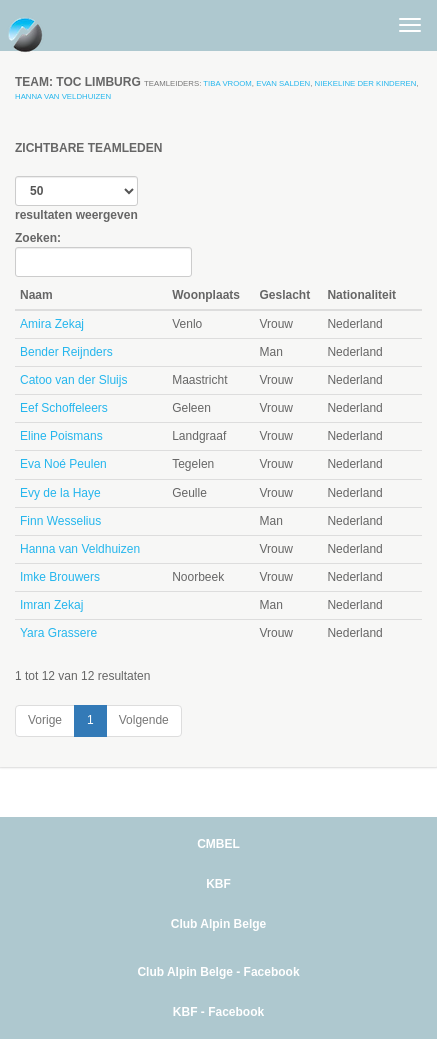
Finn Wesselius (60, 521)
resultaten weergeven (76, 199)
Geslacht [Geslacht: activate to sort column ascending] (284, 295)
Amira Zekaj (52, 324)
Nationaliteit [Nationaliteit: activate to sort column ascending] (361, 295)
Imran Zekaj (51, 605)
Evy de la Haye (60, 493)
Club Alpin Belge (219, 924)
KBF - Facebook (218, 1012)
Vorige (45, 720)
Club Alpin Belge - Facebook (218, 972)
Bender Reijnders (66, 352)
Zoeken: (103, 254)
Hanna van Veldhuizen (63, 96)
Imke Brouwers (60, 577)
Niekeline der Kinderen (366, 83)
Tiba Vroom (227, 83)
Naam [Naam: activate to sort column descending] (36, 295)
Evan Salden (283, 83)
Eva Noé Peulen (63, 464)
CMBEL (218, 844)
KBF (218, 884)
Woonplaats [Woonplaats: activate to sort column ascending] (206, 295)
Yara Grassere (58, 633)
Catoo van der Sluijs (73, 380)
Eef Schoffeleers (64, 408)
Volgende (144, 720)
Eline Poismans (61, 436)
